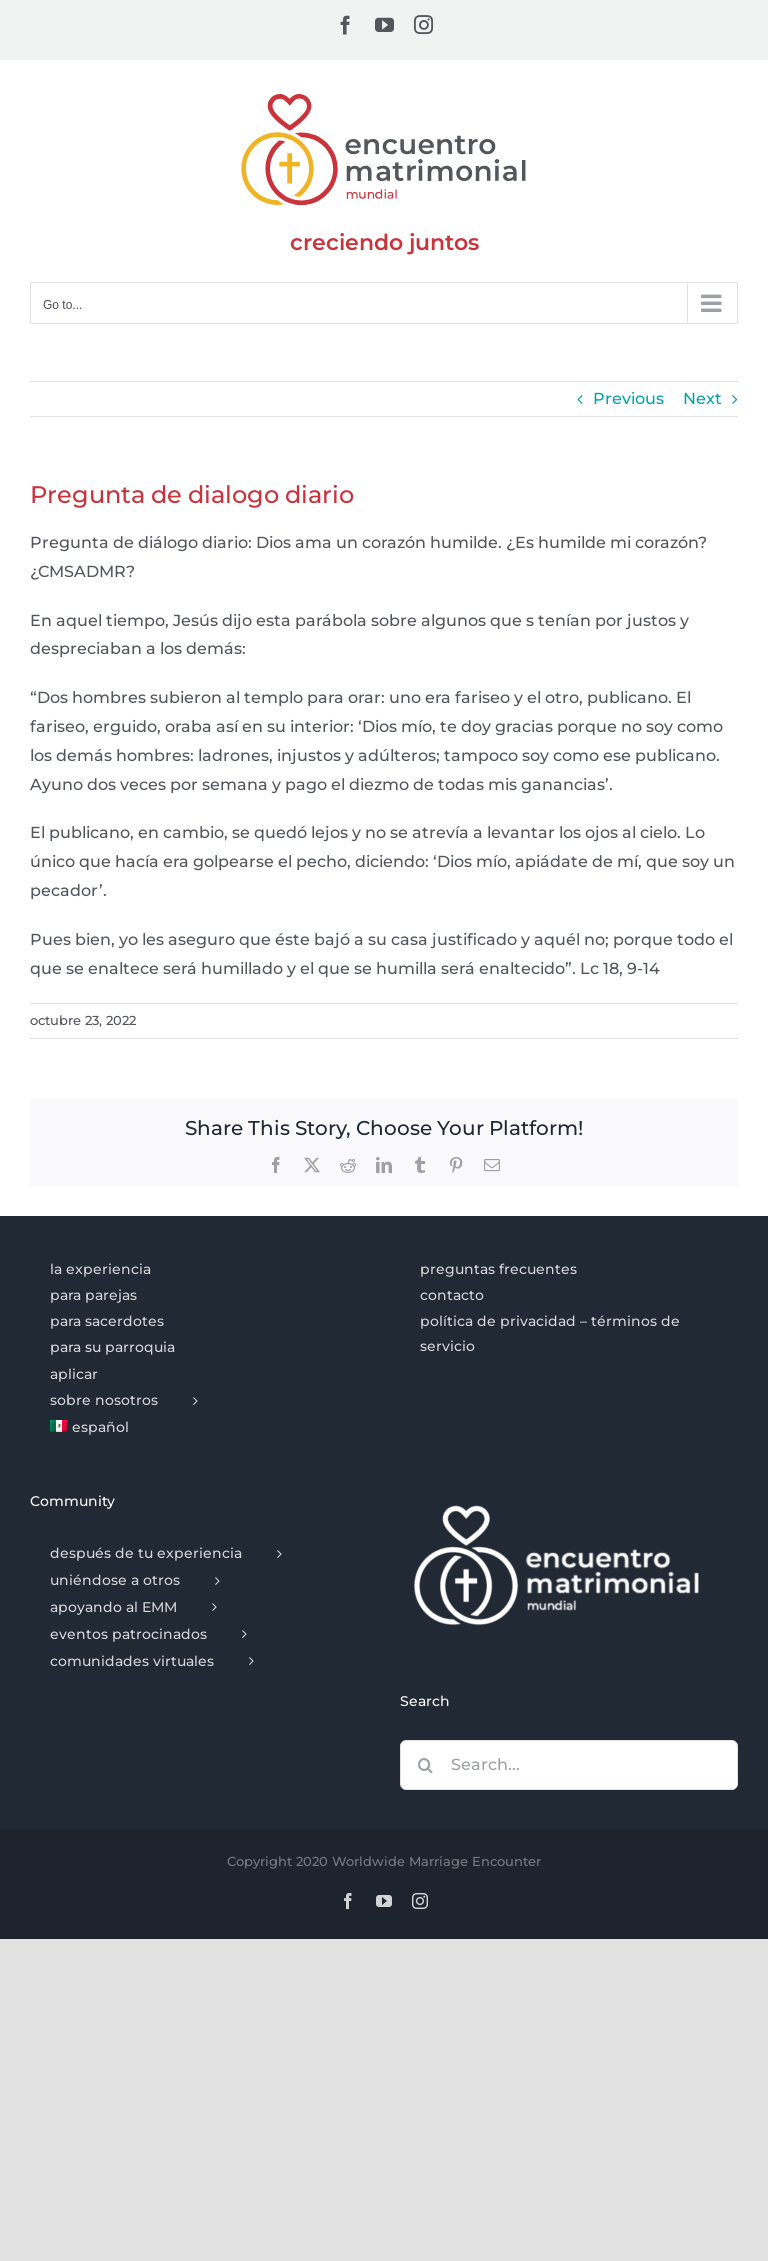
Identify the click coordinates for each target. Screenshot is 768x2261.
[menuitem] (198, 1428)
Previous (628, 398)
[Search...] (569, 1765)
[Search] (425, 1765)
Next (702, 398)
